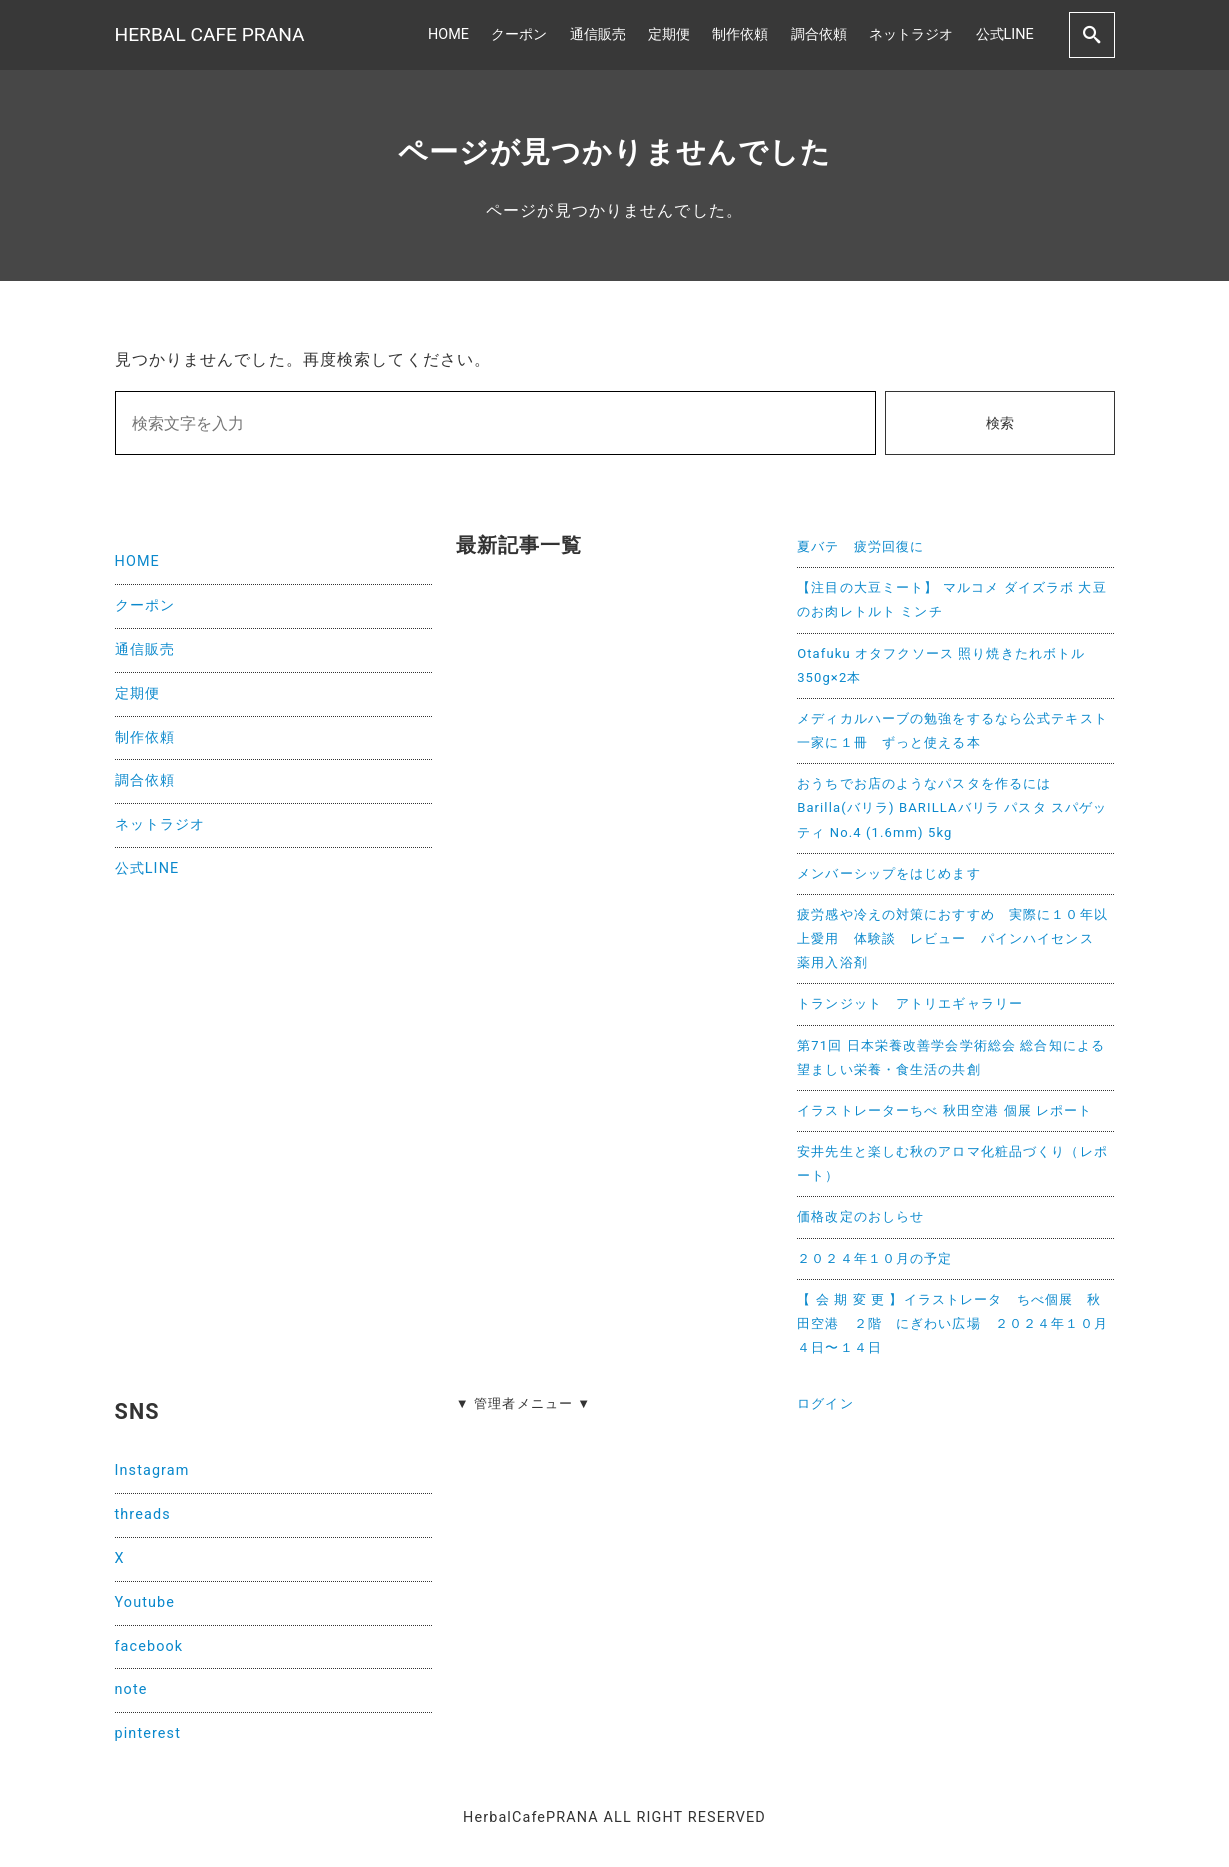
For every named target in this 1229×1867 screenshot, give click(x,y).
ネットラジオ (911, 34)
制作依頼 (740, 34)
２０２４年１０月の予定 (874, 1258)
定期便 (669, 34)
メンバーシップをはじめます (889, 873)
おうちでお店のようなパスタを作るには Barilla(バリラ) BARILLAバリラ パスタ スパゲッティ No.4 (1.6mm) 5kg (952, 807)
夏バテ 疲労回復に (860, 546)
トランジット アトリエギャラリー (910, 1003)
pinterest (148, 1733)
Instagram (152, 1470)
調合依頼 (819, 34)
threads (143, 1514)
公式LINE (1005, 34)
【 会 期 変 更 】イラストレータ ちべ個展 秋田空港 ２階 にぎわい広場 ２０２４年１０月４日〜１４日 (952, 1323)
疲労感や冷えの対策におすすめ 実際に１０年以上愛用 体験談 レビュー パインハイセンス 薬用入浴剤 (952, 938)
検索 (1000, 423)
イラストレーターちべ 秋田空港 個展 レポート (944, 1110)
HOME (448, 34)
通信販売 (598, 34)
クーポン (519, 34)
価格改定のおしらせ (860, 1216)
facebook (149, 1646)
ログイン (825, 1403)
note (131, 1689)
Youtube (145, 1602)
